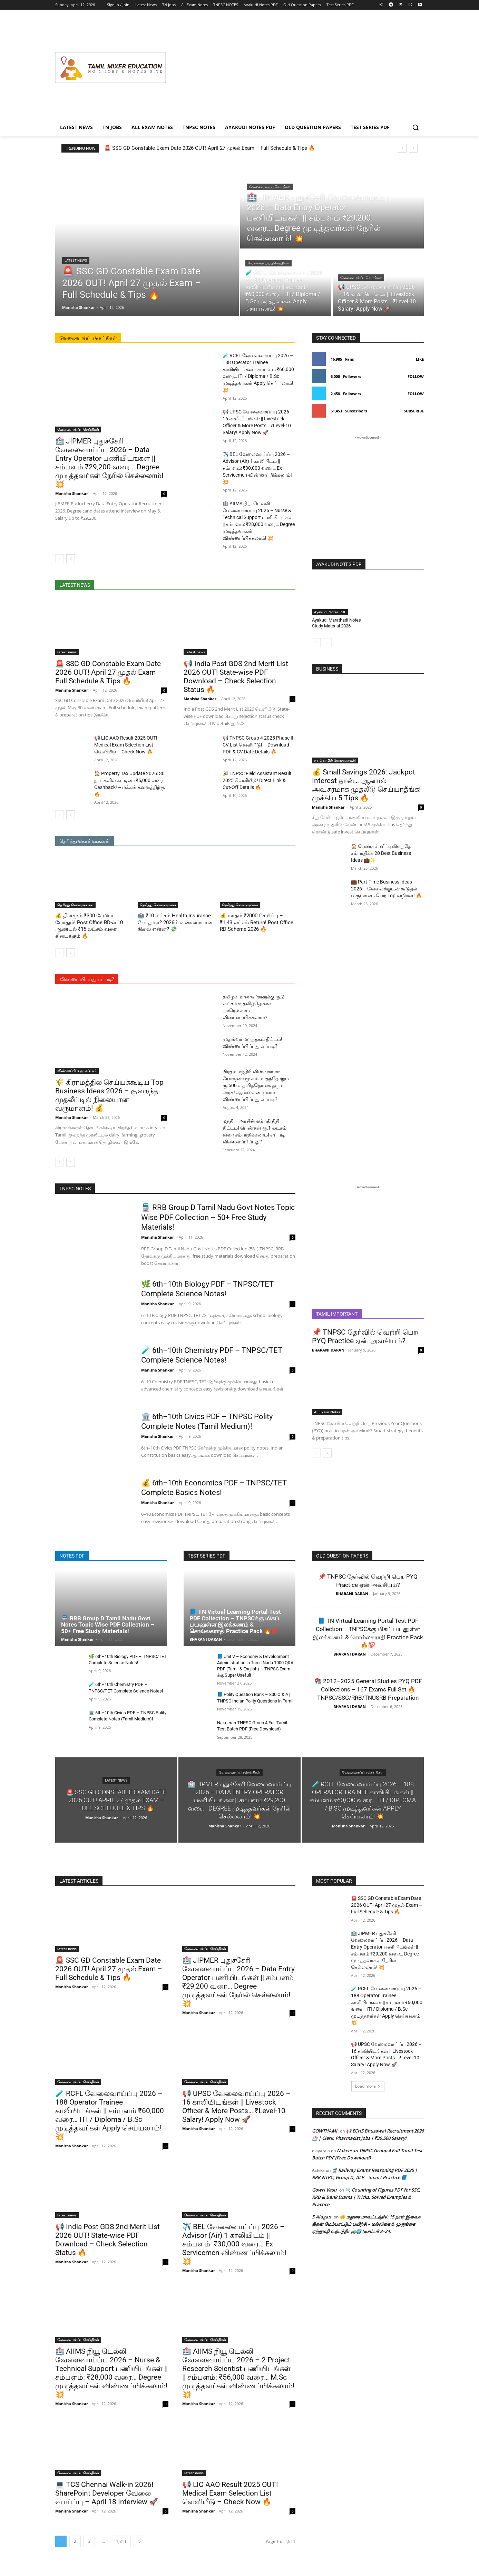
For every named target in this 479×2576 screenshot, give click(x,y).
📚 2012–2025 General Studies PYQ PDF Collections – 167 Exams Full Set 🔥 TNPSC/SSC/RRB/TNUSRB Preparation (368, 1689)
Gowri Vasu (324, 2190)
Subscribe (414, 410)
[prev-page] (59, 558)
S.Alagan (321, 2217)
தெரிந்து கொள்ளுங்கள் (75, 904)
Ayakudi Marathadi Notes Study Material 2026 (336, 622)
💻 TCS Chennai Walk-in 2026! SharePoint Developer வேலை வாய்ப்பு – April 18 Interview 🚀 (106, 2493)
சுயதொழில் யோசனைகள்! (335, 760)
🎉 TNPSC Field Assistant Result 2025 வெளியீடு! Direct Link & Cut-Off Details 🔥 (257, 780)
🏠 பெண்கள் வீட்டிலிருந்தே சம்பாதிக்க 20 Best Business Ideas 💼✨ (381, 853)
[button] (415, 127)
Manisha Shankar (71, 493)
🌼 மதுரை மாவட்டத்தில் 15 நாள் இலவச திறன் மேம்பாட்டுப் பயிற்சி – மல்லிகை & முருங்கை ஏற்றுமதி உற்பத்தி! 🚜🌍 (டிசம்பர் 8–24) (366, 2224)
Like (420, 359)
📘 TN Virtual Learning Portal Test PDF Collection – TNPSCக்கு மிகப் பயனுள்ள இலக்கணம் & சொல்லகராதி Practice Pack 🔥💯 (235, 1621)
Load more (368, 2086)
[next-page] (70, 558)
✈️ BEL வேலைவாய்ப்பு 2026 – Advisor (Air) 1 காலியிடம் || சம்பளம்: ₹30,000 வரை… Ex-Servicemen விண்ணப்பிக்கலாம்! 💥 (257, 468)
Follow (416, 376)
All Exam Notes (327, 1411)
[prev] (402, 148)
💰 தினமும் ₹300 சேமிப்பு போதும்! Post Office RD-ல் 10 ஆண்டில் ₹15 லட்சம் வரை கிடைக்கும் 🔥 (89, 926)
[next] (413, 148)
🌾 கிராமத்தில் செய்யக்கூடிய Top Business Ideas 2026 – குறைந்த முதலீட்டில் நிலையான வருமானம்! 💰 (109, 1095)
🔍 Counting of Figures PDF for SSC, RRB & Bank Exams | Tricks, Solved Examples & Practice (366, 2197)
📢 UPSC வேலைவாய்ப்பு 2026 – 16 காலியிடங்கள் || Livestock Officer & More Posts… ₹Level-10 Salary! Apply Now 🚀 (236, 2106)
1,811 (121, 2541)
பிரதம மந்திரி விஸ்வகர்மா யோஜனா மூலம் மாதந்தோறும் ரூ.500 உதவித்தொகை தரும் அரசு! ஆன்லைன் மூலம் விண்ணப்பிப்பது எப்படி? (256, 1085)
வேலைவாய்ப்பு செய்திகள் (270, 187)
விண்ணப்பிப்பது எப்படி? (77, 1070)
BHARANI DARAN (328, 1350)
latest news (76, 260)
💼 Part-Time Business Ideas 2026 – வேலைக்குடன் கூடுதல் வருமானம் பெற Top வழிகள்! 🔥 (386, 888)
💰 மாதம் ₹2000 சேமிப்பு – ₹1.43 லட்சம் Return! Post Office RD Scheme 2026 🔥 (256, 922)
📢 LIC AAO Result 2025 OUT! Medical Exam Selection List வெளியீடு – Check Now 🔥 (125, 744)
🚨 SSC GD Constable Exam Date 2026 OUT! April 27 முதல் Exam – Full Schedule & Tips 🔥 (209, 148)
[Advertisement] (295, 67)
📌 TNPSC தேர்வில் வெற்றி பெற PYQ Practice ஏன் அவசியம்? (365, 1336)
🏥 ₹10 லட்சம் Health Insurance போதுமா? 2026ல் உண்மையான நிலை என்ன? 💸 (175, 922)
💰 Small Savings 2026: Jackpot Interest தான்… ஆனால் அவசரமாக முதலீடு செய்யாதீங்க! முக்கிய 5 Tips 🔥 (366, 785)
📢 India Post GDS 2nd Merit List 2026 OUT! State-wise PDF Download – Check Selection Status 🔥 (236, 677)
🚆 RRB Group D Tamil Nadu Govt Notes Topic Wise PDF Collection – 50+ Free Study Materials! (218, 1217)
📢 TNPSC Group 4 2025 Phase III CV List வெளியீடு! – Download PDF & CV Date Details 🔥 (259, 744)
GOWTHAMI (324, 2131)
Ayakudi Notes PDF (330, 611)
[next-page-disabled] (327, 642)
